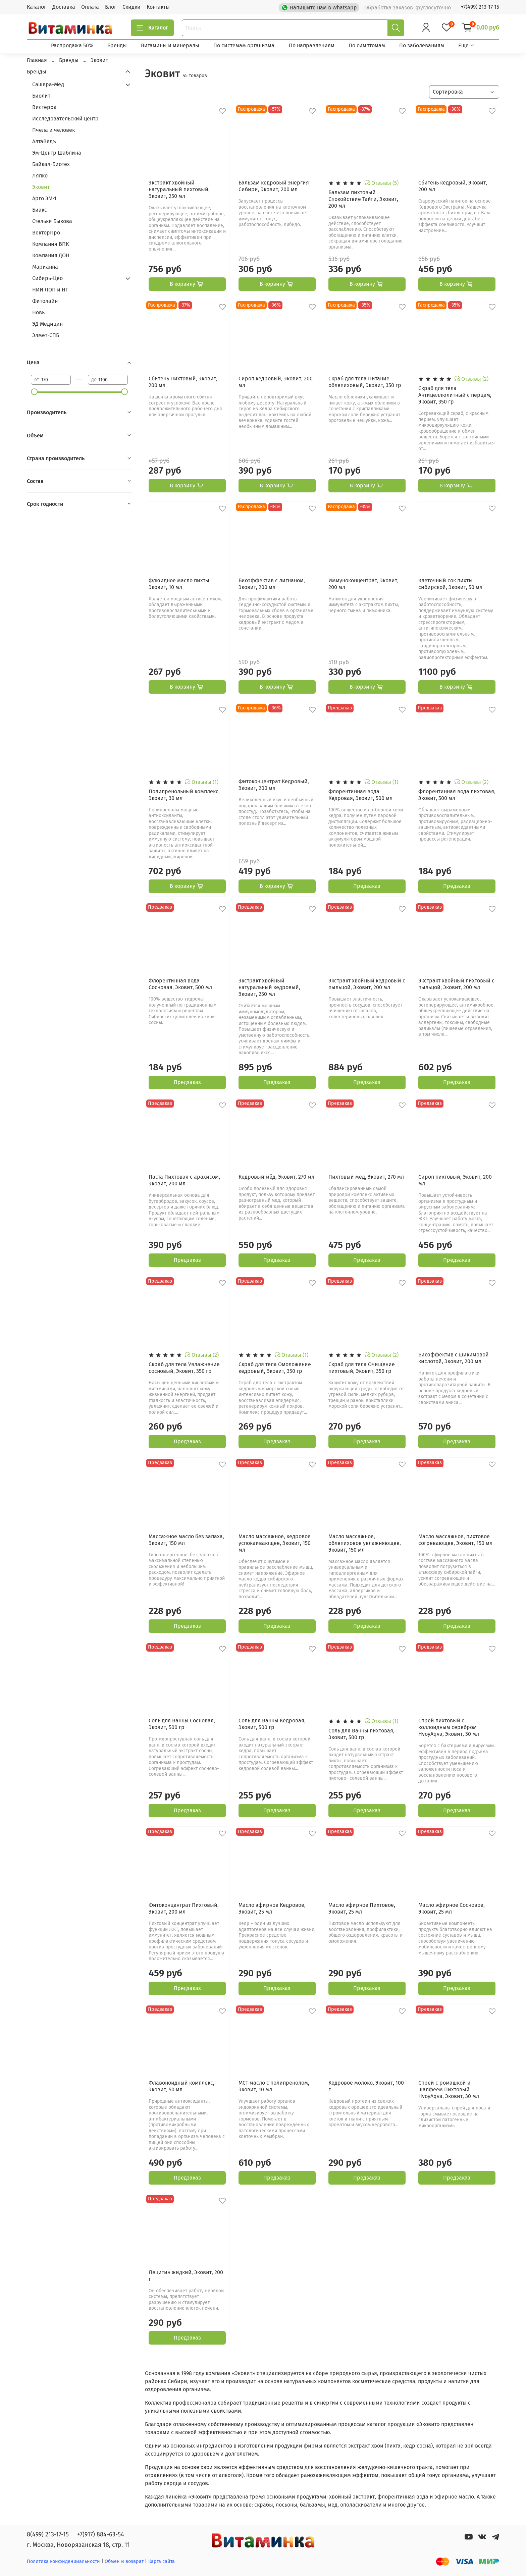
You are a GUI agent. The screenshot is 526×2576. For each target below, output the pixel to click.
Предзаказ (366, 886)
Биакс (39, 210)
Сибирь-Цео (47, 278)
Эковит (41, 187)
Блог (110, 7)
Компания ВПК (50, 244)
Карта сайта (161, 2561)
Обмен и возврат (125, 2561)
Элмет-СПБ (45, 335)
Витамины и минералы (170, 45)
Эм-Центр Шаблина (56, 153)
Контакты (158, 7)
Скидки (131, 7)
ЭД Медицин (47, 324)
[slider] (34, 392)
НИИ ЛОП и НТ (50, 289)
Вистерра (44, 107)
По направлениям (311, 45)
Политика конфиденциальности (63, 2561)
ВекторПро (46, 232)
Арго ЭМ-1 (44, 198)
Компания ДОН (50, 255)
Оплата (90, 7)
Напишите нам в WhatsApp (319, 7)
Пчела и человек (53, 130)
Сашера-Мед (48, 84)
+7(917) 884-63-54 (100, 2534)
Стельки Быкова (52, 221)
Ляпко (40, 175)
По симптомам (367, 45)
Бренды (117, 45)
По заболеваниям (421, 45)
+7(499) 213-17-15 (480, 7)
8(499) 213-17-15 (48, 2534)
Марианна (45, 267)
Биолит (41, 96)
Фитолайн (45, 301)
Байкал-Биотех (51, 164)
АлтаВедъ (44, 141)
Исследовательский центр (65, 118)
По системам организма (243, 45)
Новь (38, 312)
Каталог (36, 7)
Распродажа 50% (72, 45)
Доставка (63, 7)
